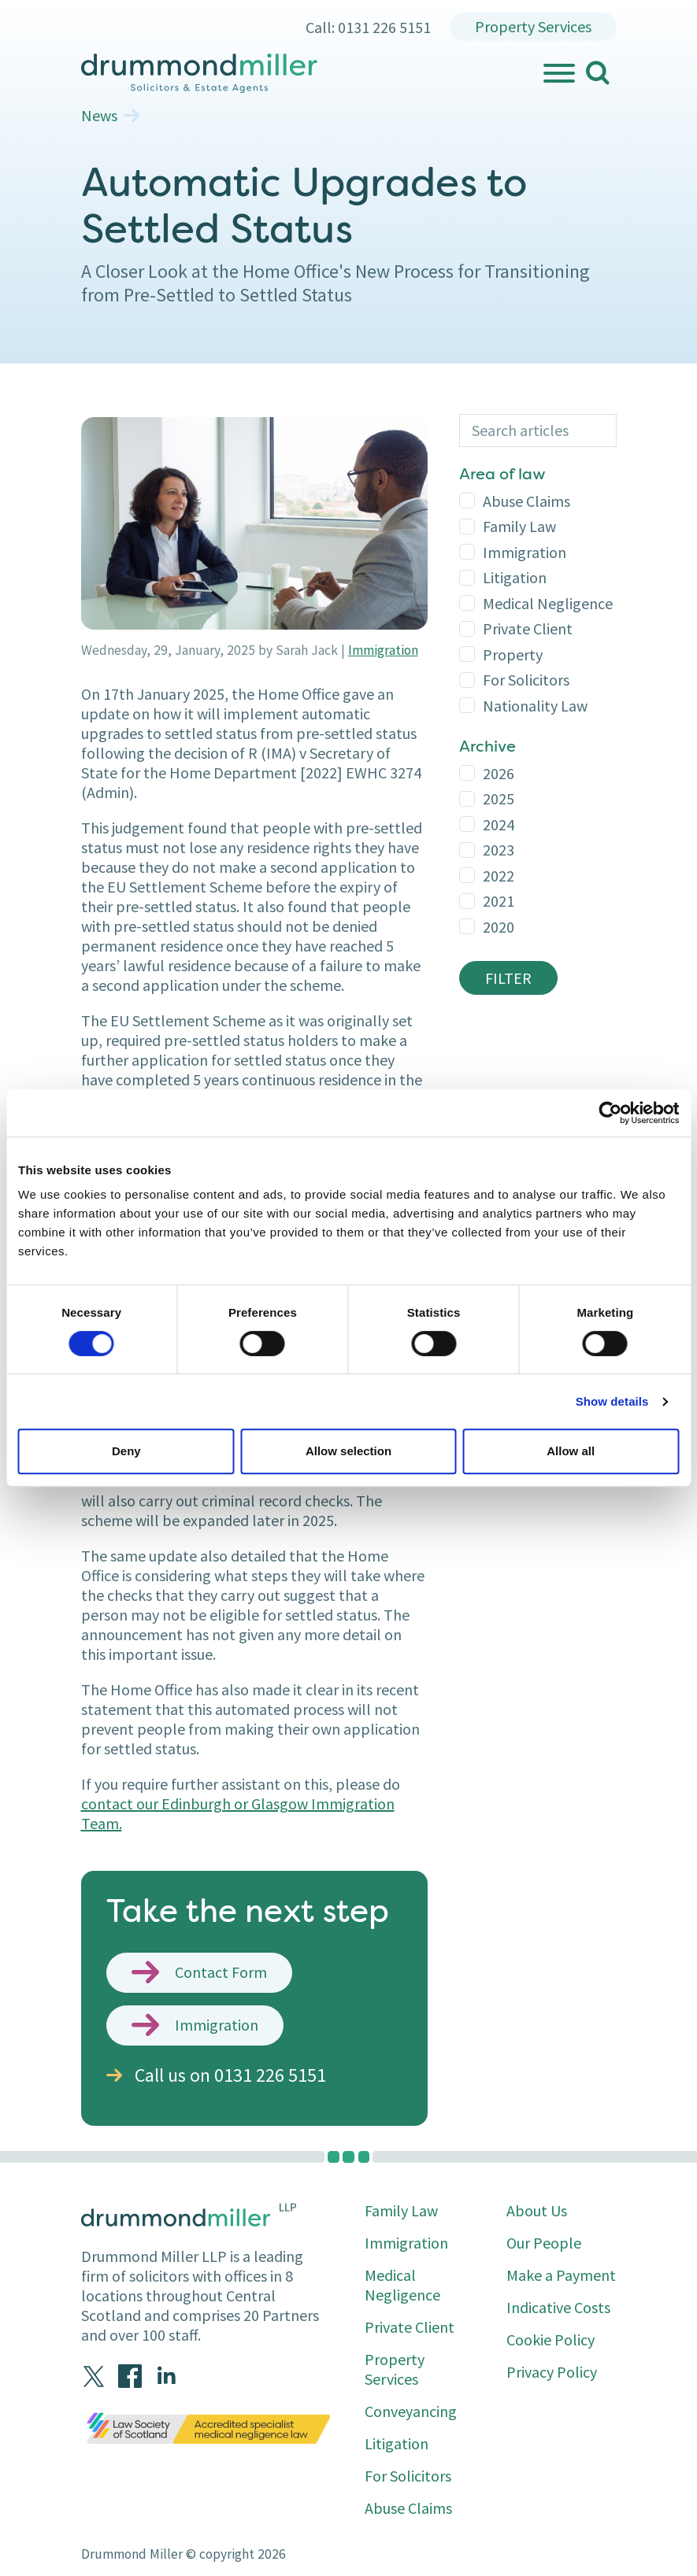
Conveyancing (411, 2411)
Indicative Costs (558, 2307)
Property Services (533, 26)
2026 (498, 773)
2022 (498, 875)
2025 (498, 798)
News (99, 115)
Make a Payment (561, 2275)
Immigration (383, 650)
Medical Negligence (548, 603)
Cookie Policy (550, 2339)
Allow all (571, 1451)
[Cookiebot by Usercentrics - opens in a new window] (610, 1113)
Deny (126, 1451)
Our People (543, 2243)
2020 (498, 927)
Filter (508, 978)
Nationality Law (535, 705)
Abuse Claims (526, 501)
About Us (536, 2210)
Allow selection (348, 1451)
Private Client (528, 628)
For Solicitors (526, 679)
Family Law (519, 526)
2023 (498, 849)
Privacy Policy (551, 2372)
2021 (498, 901)
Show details (612, 1401)
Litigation (515, 577)
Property (513, 654)
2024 (498, 824)
